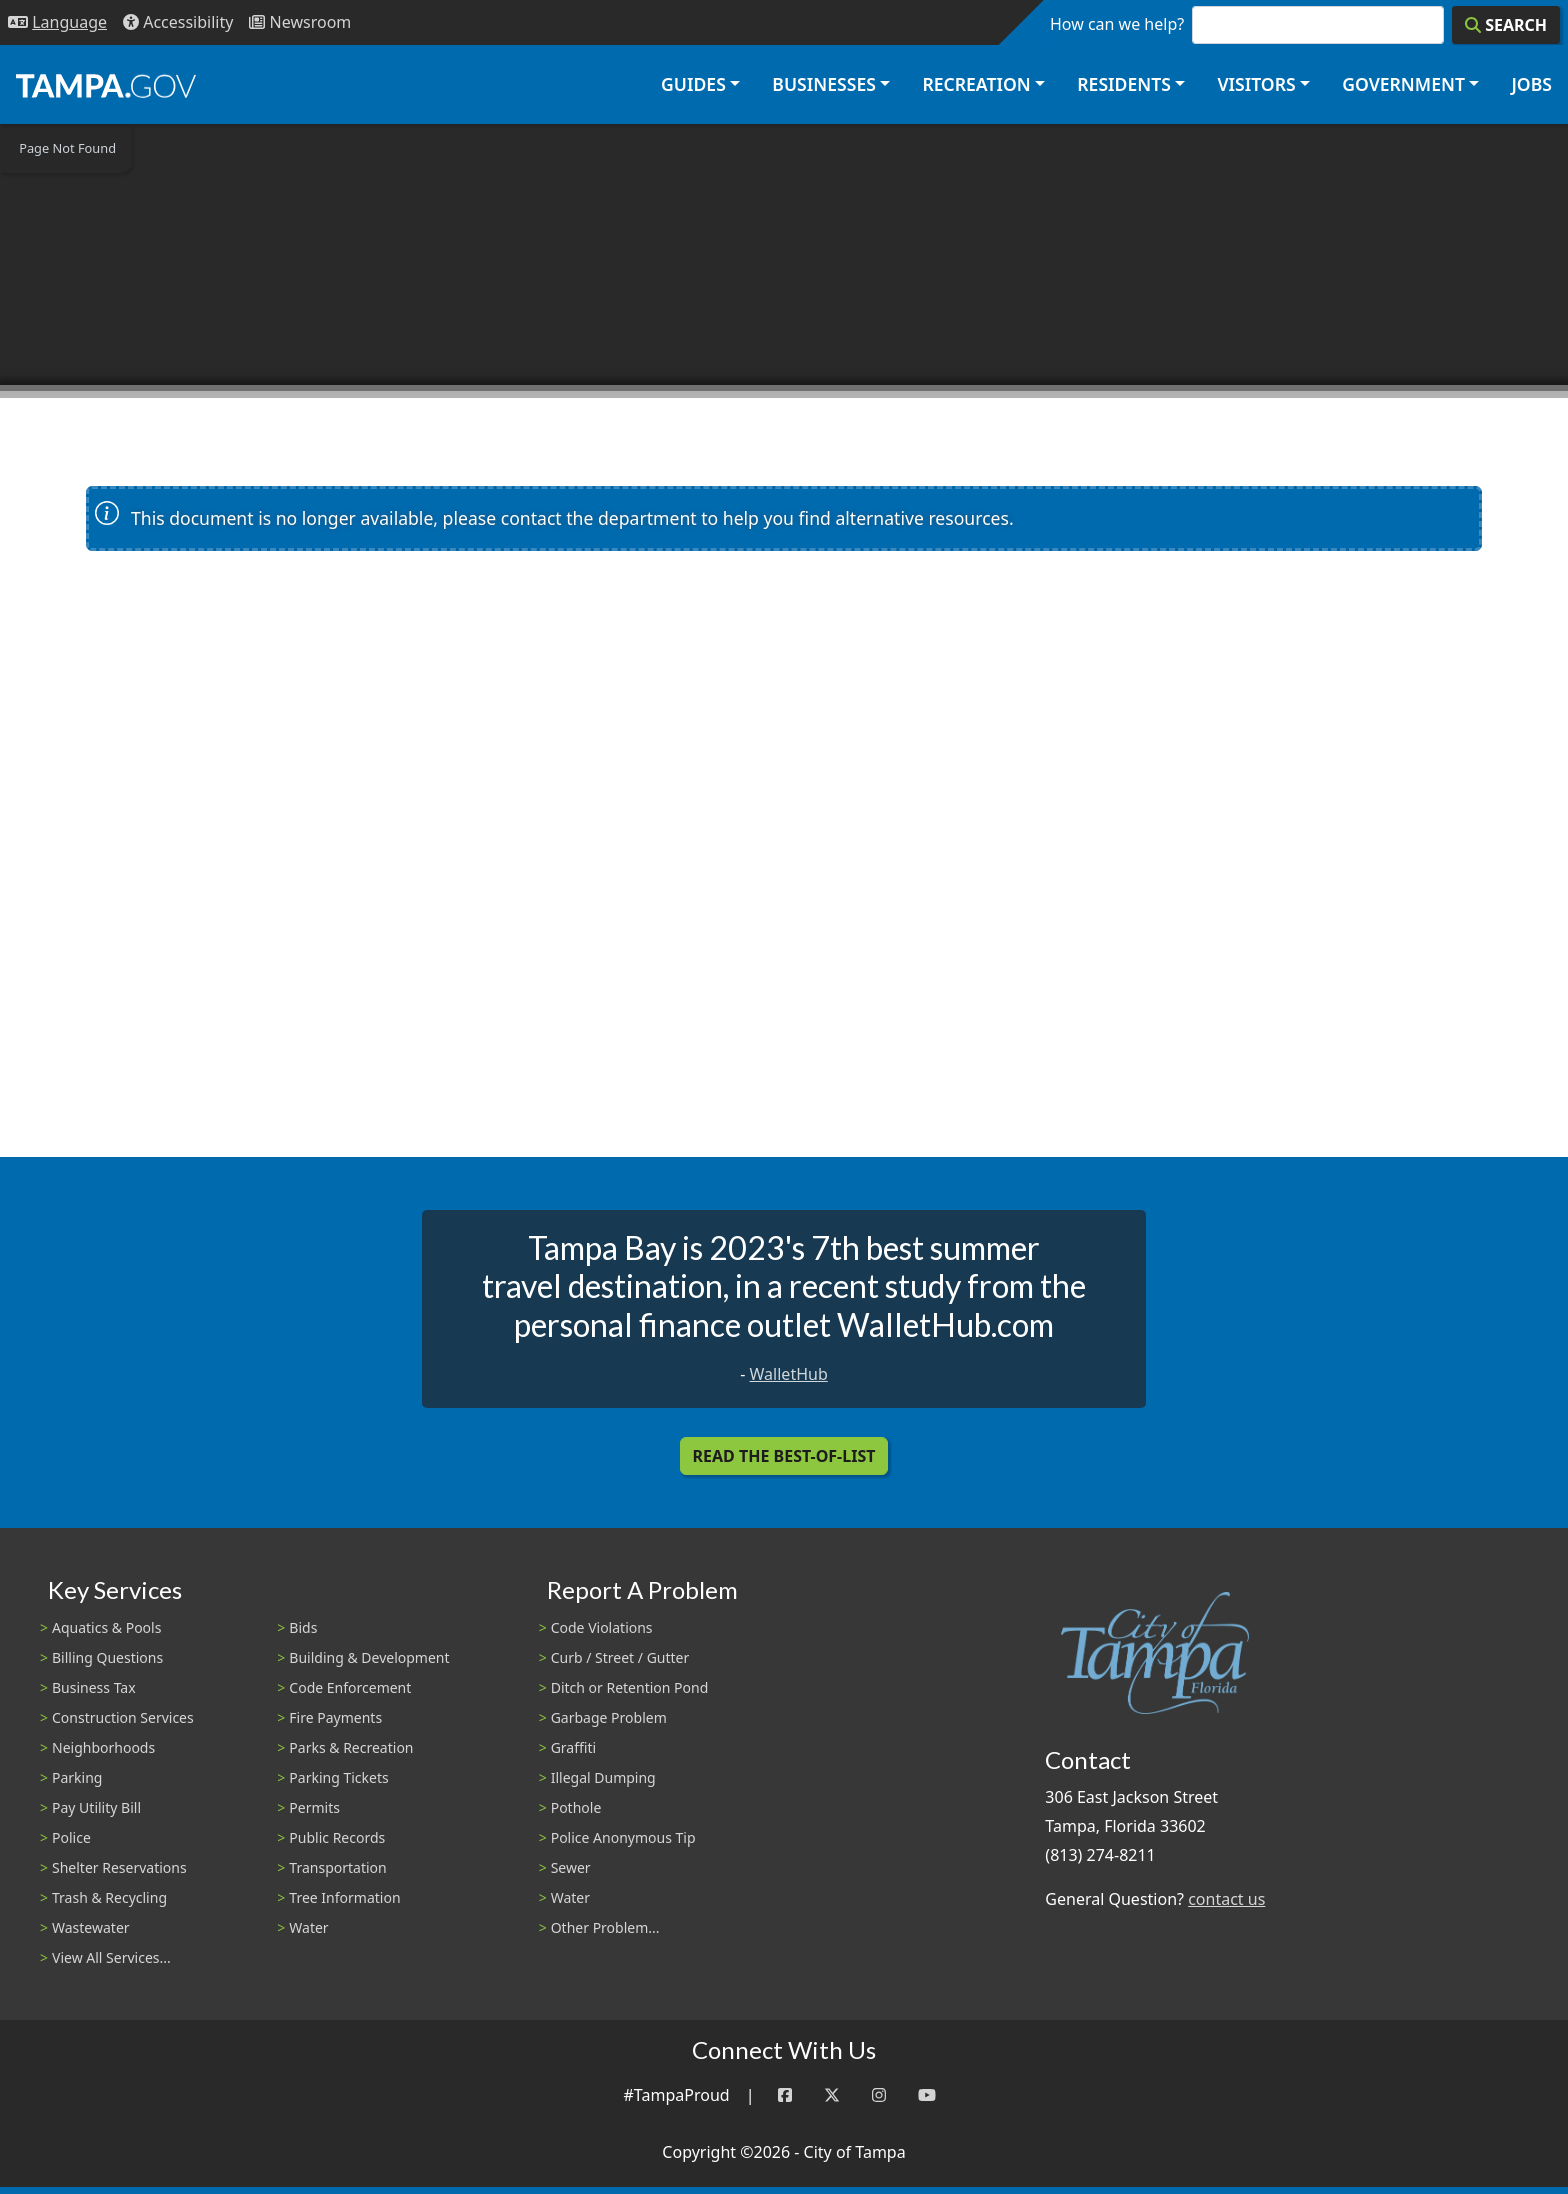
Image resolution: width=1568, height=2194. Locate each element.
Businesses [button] (824, 84)
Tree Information (344, 1897)
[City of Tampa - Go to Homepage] (106, 85)
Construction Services (123, 1717)
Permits (314, 1807)
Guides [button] (693, 84)
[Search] (1506, 25)
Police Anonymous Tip (623, 1837)
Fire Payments (335, 1717)
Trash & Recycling (109, 1897)
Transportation (337, 1867)
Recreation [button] (976, 84)
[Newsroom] (300, 22)
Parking (77, 1777)
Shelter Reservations (119, 1867)
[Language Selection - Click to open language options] (57, 22)
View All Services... (111, 1957)
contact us (1226, 1899)
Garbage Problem (609, 1717)
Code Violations (602, 1627)
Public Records (337, 1837)
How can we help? (1117, 24)
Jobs (1531, 84)
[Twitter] (832, 2095)
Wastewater (91, 1927)
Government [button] (1403, 84)
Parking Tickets (338, 1777)
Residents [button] (1124, 84)
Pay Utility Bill (96, 1807)
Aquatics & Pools (106, 1627)
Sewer (571, 1867)
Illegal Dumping (603, 1777)
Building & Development (369, 1657)
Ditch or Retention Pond (630, 1687)
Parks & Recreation (351, 1747)
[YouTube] (927, 2095)
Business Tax (94, 1687)
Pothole (576, 1807)
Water (308, 1927)
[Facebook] (785, 2095)
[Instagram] (879, 2095)
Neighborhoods (103, 1747)
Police (71, 1837)
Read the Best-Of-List (784, 1456)
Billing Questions (107, 1657)
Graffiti (573, 1747)
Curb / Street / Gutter (620, 1657)
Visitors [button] (1256, 84)
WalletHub (789, 1374)
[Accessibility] (178, 22)
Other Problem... (605, 1927)
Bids (303, 1627)
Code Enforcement (350, 1687)
